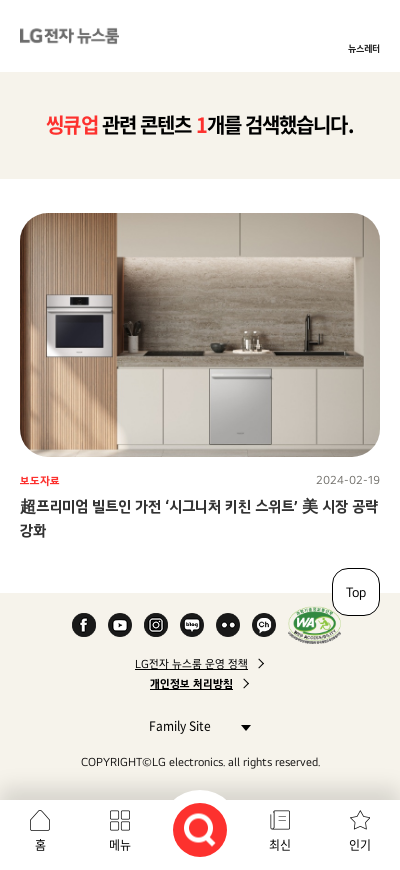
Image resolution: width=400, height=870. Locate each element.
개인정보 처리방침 (191, 684)
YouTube (120, 625)
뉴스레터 (364, 48)
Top (356, 592)
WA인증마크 (314, 625)
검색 (200, 830)
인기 (360, 845)
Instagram (156, 625)
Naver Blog (192, 625)
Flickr (228, 625)
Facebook (84, 625)
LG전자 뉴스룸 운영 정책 (191, 664)
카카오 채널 (264, 625)
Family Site (194, 725)
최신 (280, 845)
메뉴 (120, 845)
